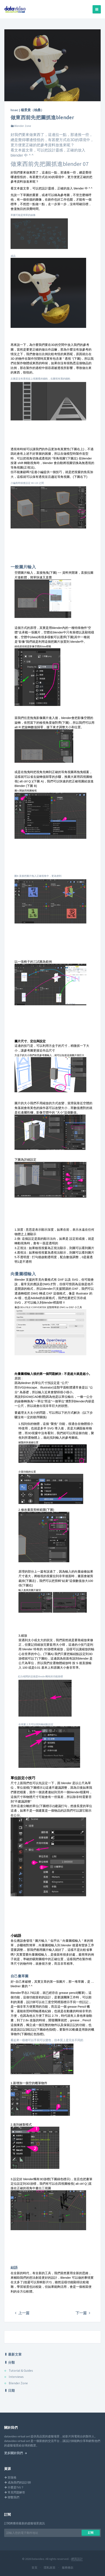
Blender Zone (21, 126)
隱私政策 (50, 2567)
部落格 (10, 2477)
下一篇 (83, 2313)
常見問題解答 (14, 2492)
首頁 (35, 2567)
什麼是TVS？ (14, 2487)
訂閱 (91, 2532)
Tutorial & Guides (21, 2370)
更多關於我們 (13, 2453)
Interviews (16, 2377)
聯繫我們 (11, 2497)
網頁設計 (77, 2559)
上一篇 (21, 2313)
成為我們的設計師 (17, 2482)
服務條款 (67, 2567)
